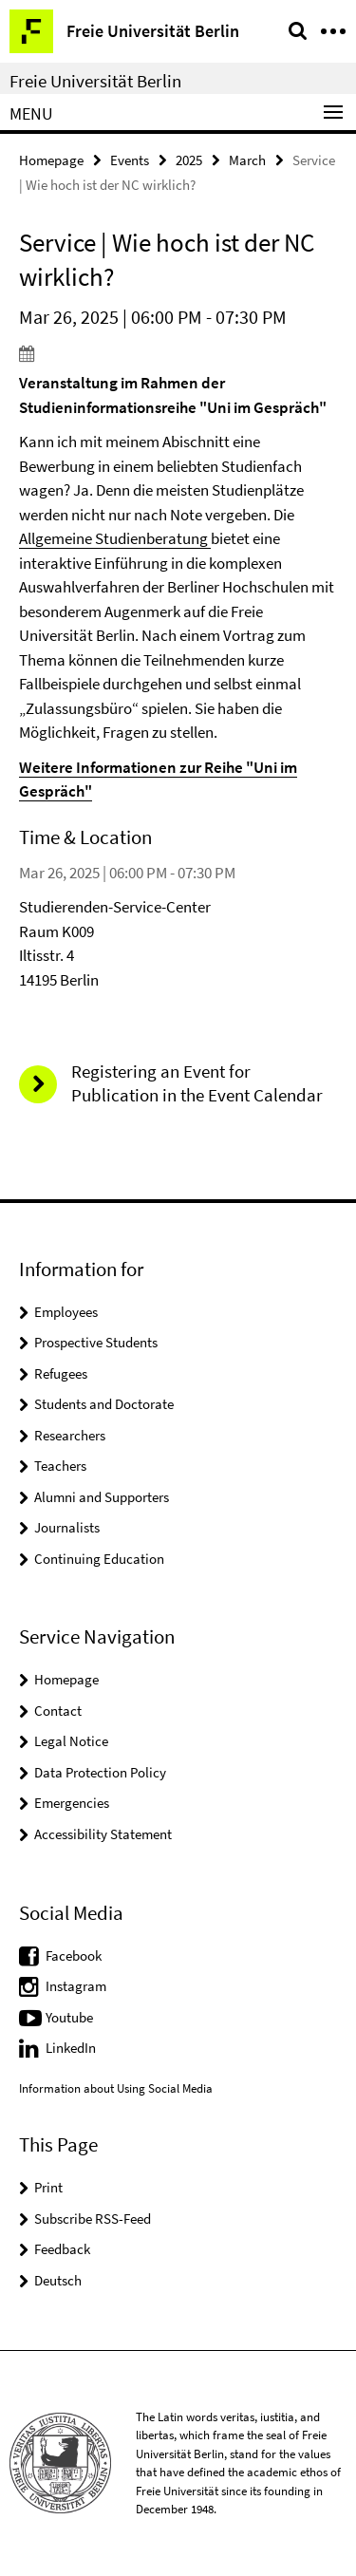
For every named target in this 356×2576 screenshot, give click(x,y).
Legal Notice (71, 1741)
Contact (58, 1711)
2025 (189, 160)
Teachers (60, 1466)
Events (129, 160)
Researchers (69, 1435)
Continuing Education (99, 1559)
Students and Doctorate (104, 1404)
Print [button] (48, 2187)
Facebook (74, 1955)
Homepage (51, 160)
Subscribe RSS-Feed (92, 2218)
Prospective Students (96, 1342)
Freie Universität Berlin (95, 80)
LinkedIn (71, 2048)
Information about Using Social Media (116, 2088)
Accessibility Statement (103, 1834)
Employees (66, 1312)
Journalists (67, 1527)
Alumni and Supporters (101, 1497)
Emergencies (71, 1803)
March (247, 160)
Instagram (76, 1986)
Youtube (69, 2017)
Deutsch (58, 2280)
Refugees (60, 1373)
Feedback (62, 2249)
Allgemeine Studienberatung (115, 538)
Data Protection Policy (100, 1772)
